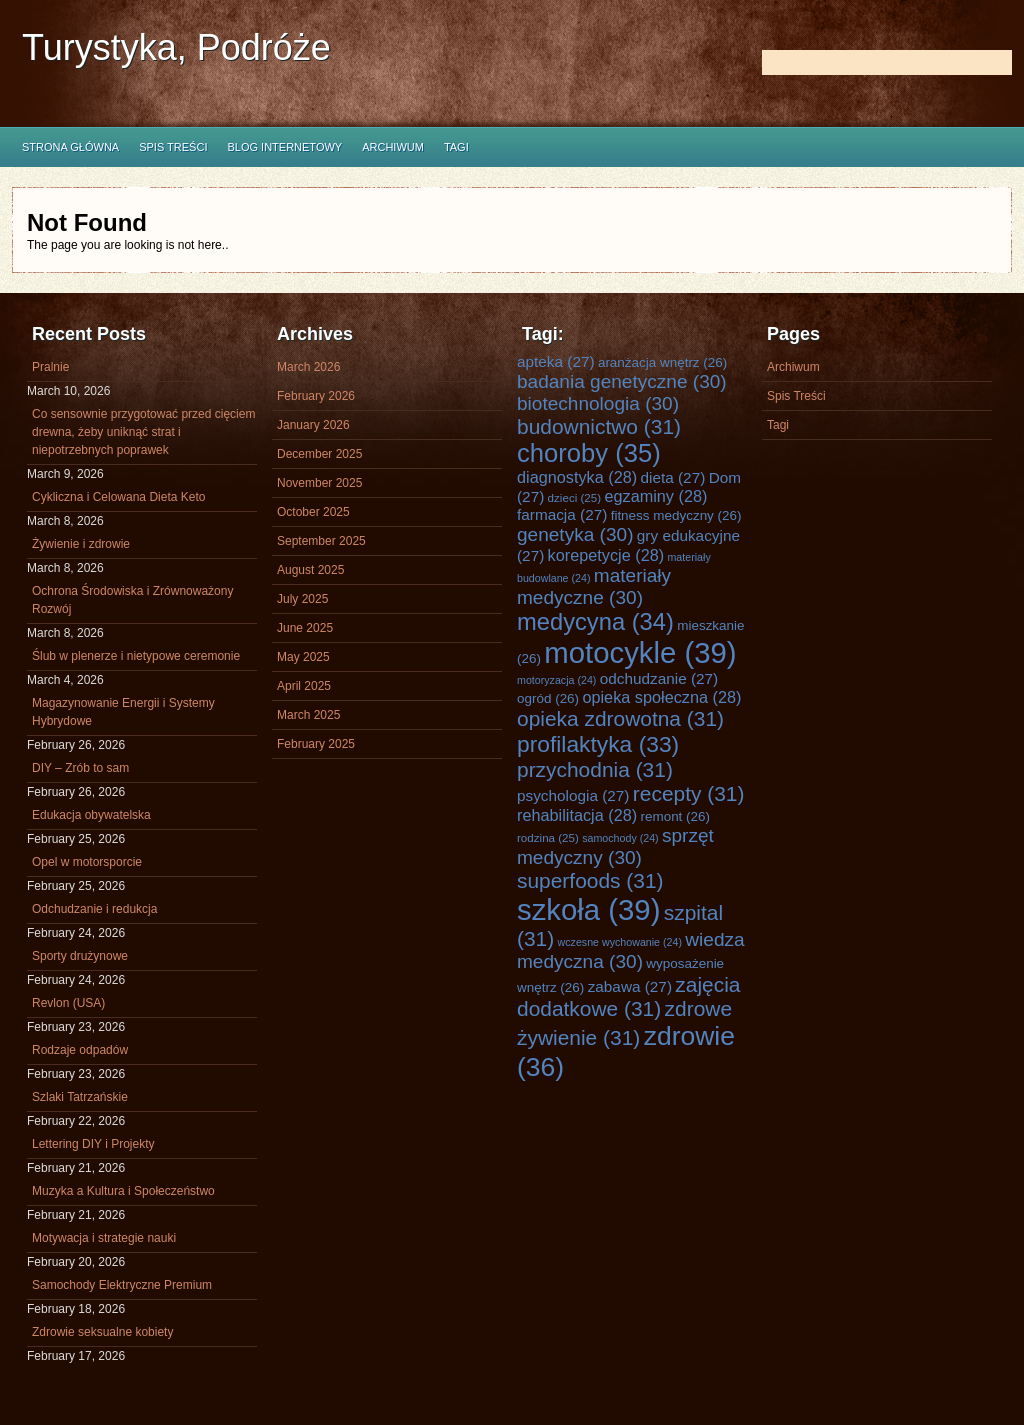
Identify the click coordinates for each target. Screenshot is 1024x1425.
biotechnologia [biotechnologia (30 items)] (598, 403)
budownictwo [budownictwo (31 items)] (599, 426)
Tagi (456, 147)
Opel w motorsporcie (87, 862)
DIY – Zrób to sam (80, 768)
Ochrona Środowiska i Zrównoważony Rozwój (132, 600)
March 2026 (308, 367)
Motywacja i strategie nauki (104, 1238)
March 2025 (308, 715)
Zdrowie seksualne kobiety (102, 1332)
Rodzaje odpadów (80, 1050)
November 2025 (319, 483)
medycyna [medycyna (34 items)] (595, 622)
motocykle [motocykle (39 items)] (640, 652)
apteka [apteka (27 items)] (556, 361)
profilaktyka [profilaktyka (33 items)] (598, 744)
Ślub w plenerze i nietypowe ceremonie (136, 656)
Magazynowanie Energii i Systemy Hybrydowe (123, 712)
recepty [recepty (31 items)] (689, 793)
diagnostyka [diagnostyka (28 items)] (577, 477)
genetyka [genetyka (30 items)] (575, 534)
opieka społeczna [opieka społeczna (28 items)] (661, 697)
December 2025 (319, 454)
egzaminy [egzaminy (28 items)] (655, 496)
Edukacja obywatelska (91, 815)
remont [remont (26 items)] (675, 816)
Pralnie (50, 367)
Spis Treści (173, 147)
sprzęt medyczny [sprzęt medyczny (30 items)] (615, 846)
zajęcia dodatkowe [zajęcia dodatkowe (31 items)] (629, 996)
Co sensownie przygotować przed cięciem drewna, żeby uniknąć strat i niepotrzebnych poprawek (143, 432)
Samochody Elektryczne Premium (122, 1285)
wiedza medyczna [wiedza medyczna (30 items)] (631, 950)
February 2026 (316, 396)
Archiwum (393, 147)
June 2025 (305, 628)
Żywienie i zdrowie (81, 544)
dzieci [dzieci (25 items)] (575, 497)
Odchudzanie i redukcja (94, 909)
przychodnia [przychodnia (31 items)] (595, 769)
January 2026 (313, 425)
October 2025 (313, 512)
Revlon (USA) (68, 1003)
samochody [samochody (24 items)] (620, 838)
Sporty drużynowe (80, 956)
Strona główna (70, 147)
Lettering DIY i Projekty (93, 1144)
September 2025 (321, 541)
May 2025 (303, 657)
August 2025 (310, 570)
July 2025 (302, 599)
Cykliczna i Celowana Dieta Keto (118, 497)
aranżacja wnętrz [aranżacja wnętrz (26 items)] (662, 362)
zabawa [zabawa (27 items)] (630, 986)
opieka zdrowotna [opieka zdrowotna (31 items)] (620, 718)
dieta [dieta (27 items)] (673, 477)
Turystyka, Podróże (176, 47)
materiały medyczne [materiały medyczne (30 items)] (594, 586)
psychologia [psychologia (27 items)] (573, 795)
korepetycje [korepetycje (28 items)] (606, 555)
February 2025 (316, 744)
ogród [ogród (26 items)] (548, 698)
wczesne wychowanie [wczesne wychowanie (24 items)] (620, 942)
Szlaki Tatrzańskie (80, 1097)
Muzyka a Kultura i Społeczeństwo (123, 1191)
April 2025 (304, 686)
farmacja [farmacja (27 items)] (562, 514)
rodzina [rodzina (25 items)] (548, 837)
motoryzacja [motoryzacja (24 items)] (556, 680)
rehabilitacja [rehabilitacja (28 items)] (577, 815)
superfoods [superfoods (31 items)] (590, 880)
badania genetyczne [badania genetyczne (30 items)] (622, 381)
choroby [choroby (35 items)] (589, 453)
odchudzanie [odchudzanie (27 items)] (659, 678)
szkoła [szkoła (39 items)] (588, 909)
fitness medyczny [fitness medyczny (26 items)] (676, 515)
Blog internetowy (284, 147)
